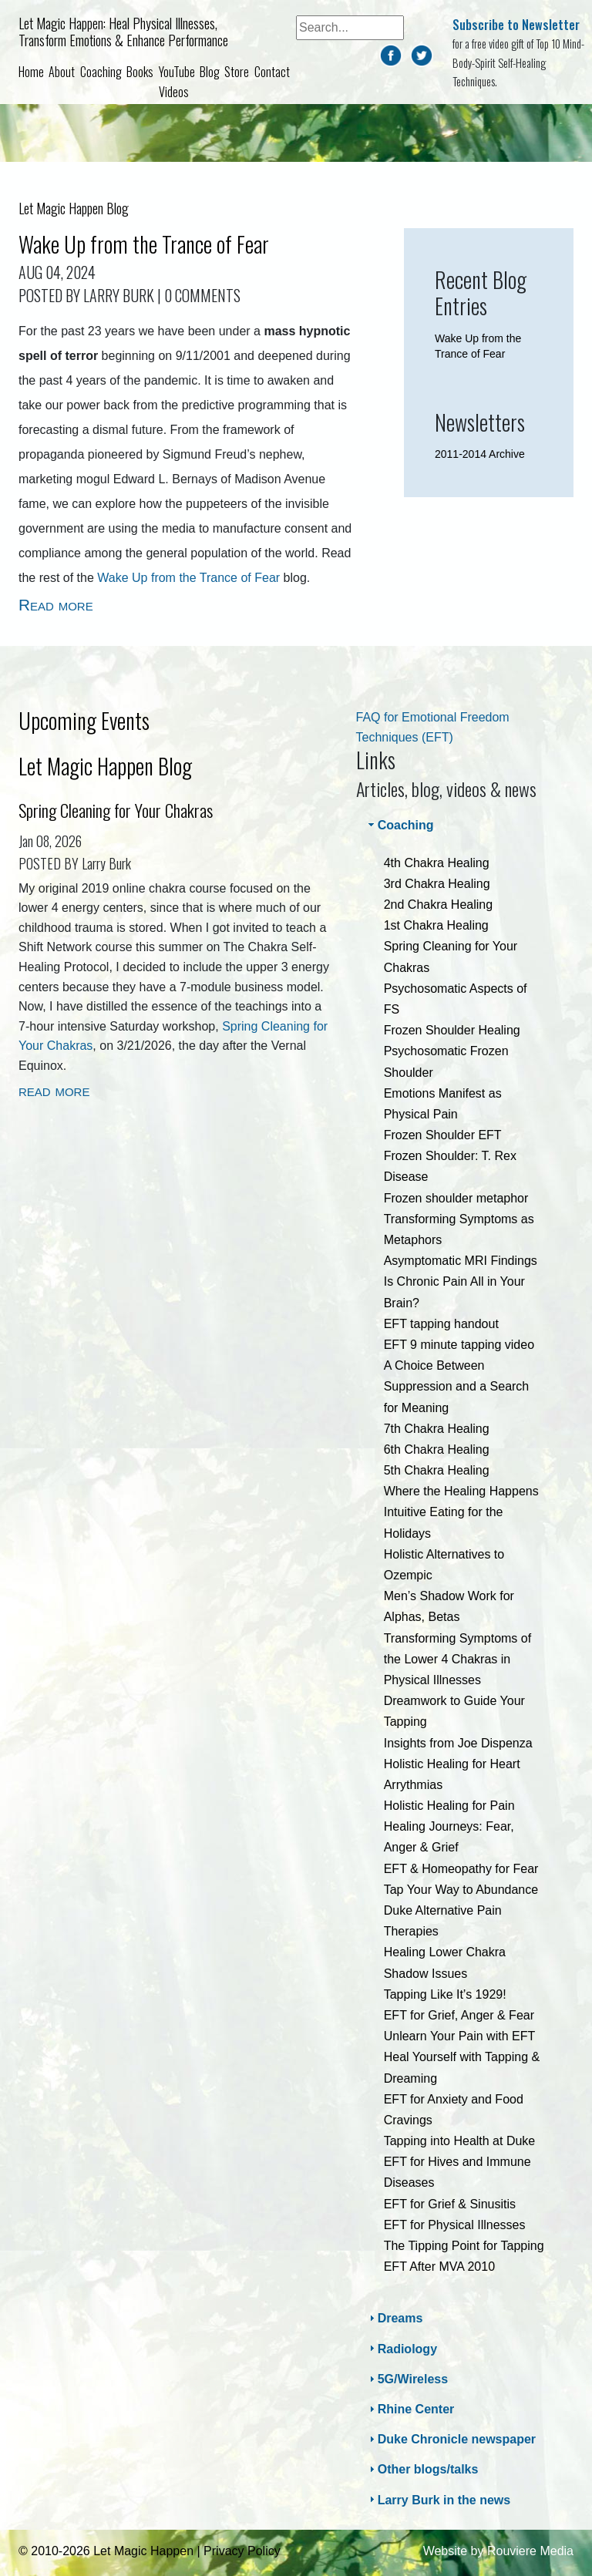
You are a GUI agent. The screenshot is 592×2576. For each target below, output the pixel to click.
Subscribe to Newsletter (516, 24)
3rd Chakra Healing (437, 883)
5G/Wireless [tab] (406, 2379)
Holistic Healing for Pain (449, 1805)
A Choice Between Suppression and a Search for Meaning (457, 1386)
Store (236, 71)
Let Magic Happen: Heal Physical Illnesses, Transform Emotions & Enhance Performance (123, 31)
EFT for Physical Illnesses (455, 2224)
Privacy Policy (242, 2551)
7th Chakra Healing (436, 1428)
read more (53, 1090)
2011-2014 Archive (480, 454)
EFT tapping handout (441, 1323)
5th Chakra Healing (436, 1470)
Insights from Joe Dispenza (458, 1743)
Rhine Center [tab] (410, 2409)
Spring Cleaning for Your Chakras (115, 809)
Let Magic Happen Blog (105, 766)
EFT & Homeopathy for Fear (461, 1868)
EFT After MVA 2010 (439, 2266)
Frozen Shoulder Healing (452, 1030)
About (62, 71)
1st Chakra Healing (436, 925)
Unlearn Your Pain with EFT (460, 2036)
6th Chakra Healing (436, 1449)
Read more (55, 605)
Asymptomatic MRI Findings (460, 1260)
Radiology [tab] (401, 2348)
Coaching (101, 71)
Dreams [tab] (394, 2318)
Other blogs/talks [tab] (422, 2469)
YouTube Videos (177, 81)
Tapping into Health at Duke (460, 2140)
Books (139, 71)
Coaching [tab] (399, 825)
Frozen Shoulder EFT (443, 1135)
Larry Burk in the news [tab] (438, 2499)
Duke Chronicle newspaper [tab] (450, 2439)
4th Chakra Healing (436, 862)
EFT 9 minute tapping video (459, 1344)
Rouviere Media (530, 2551)
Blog (210, 71)
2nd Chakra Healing (438, 904)
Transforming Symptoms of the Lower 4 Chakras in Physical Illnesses (457, 1659)
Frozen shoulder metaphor (456, 1198)
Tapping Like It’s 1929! (445, 1994)
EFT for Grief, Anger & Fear (459, 2015)
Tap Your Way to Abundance (461, 1889)
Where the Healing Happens (461, 1491)
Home (31, 71)
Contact (272, 71)
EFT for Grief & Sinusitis (450, 2204)
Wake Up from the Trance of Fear (143, 244)
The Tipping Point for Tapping (464, 2245)
